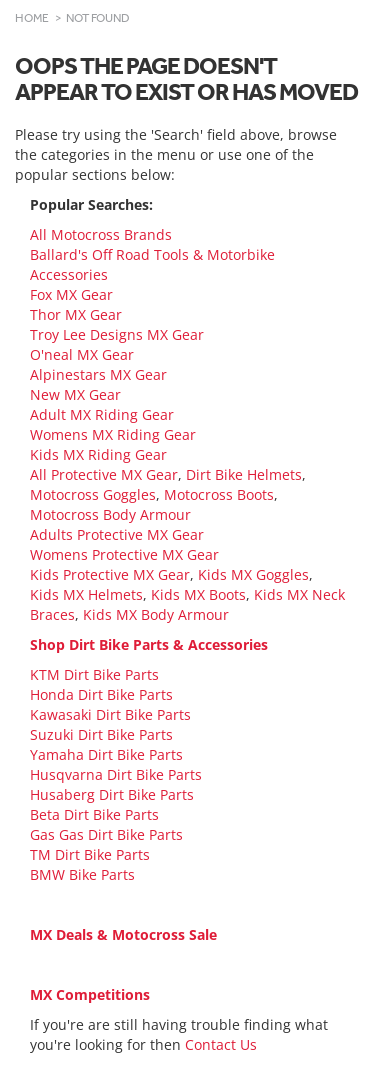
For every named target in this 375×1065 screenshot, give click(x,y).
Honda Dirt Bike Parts (101, 694)
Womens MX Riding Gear (113, 434)
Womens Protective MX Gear (124, 554)
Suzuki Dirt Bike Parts (101, 734)
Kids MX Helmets (86, 594)
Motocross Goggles (93, 494)
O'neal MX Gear (82, 354)
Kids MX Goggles (253, 574)
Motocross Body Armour (110, 514)
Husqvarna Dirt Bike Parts (116, 774)
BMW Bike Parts (82, 874)
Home (32, 18)
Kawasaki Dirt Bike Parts (110, 714)
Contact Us (221, 1044)
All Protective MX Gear (104, 474)
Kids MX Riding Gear (98, 454)
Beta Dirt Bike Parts (94, 814)
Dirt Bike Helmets (244, 474)
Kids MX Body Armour (156, 614)
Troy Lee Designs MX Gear (117, 334)
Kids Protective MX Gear (110, 574)
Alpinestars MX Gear (98, 374)
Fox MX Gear (71, 294)
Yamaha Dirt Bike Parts (106, 754)
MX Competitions (90, 994)
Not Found (98, 18)
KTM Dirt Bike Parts (94, 674)
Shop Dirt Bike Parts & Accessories (149, 644)
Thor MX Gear (76, 314)
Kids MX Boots (198, 594)
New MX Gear (75, 394)
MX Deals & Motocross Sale (123, 934)
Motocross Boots (219, 494)
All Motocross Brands (101, 234)
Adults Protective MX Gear (117, 534)
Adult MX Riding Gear (102, 414)
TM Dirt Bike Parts (90, 854)
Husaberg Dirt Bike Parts (112, 794)
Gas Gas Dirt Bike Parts (106, 834)
